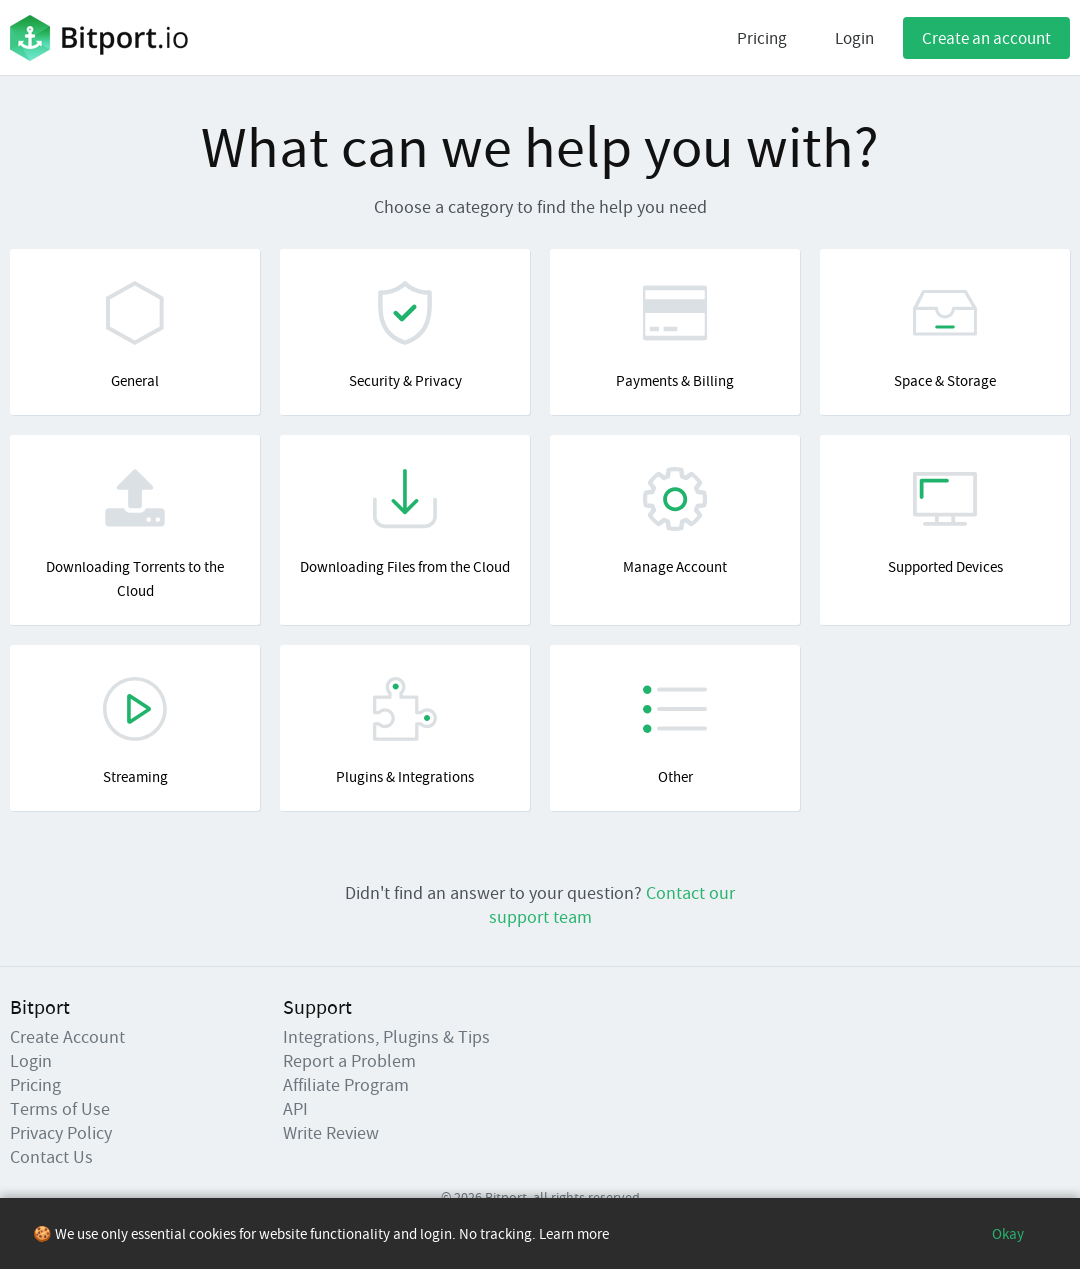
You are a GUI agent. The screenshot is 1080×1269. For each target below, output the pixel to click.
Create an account (986, 38)
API (295, 1108)
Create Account (67, 1036)
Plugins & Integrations (405, 731)
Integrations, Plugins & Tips (386, 1036)
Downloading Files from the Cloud (405, 521)
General (135, 335)
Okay (1008, 1233)
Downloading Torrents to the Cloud (135, 533)
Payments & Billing (675, 335)
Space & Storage (945, 335)
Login (854, 38)
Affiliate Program (346, 1084)
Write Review (331, 1132)
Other (675, 731)
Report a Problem (349, 1060)
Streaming (135, 731)
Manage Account (675, 521)
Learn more (574, 1233)
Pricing (762, 38)
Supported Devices (945, 521)
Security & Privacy (405, 335)
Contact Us (51, 1156)
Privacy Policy (61, 1132)
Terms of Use (60, 1108)
